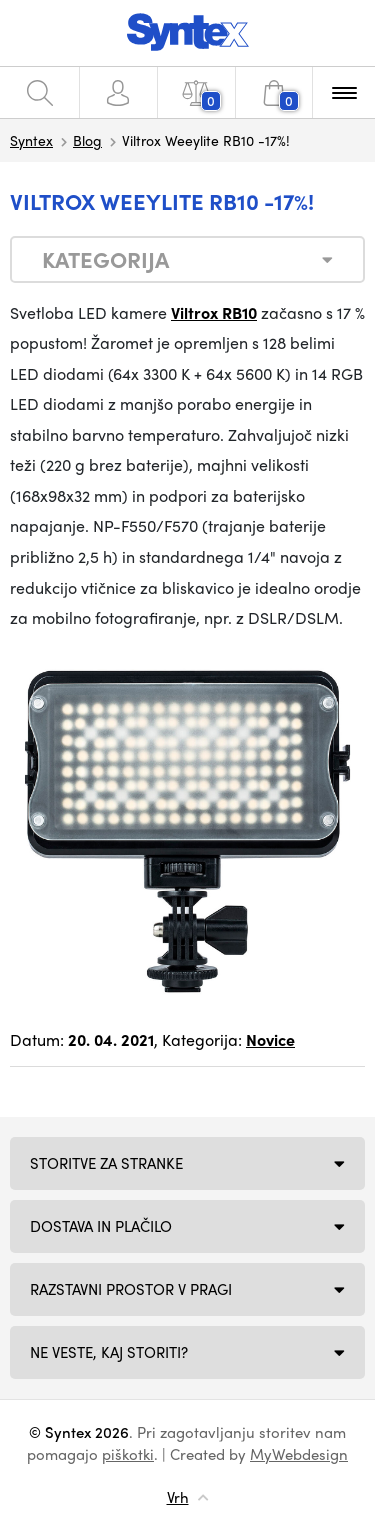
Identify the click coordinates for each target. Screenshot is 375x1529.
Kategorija (105, 259)
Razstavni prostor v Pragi (131, 1289)
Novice (270, 1039)
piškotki (128, 1454)
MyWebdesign (299, 1454)
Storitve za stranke (106, 1163)
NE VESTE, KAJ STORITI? (109, 1352)
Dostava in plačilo (101, 1226)
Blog (87, 140)
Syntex (31, 140)
